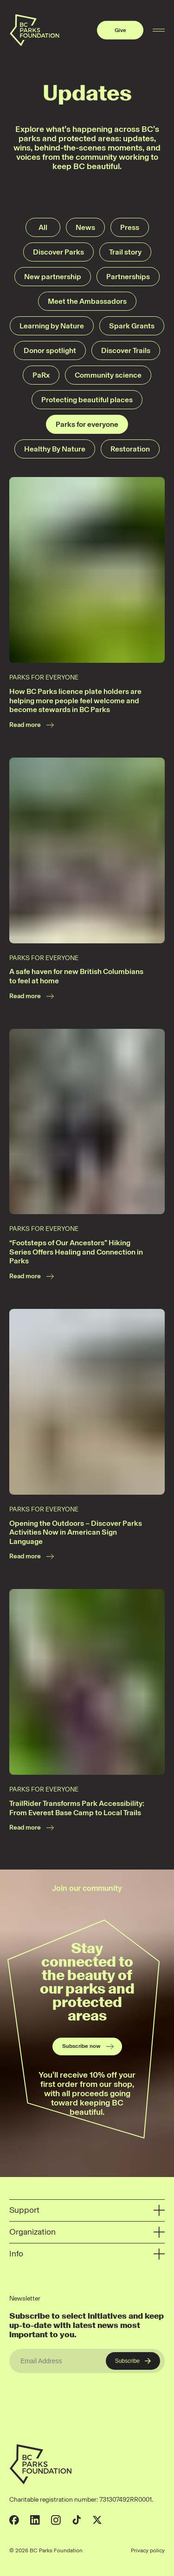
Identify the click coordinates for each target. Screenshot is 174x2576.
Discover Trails (125, 350)
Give (120, 30)
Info (87, 2254)
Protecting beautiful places (87, 399)
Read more (32, 725)
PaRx (41, 375)
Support (87, 2210)
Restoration (130, 449)
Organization (87, 2232)
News (85, 227)
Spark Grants (132, 325)
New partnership (52, 276)
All (43, 227)
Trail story (125, 252)
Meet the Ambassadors (87, 301)
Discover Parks (58, 252)
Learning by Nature (51, 325)
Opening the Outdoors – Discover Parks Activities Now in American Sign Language (75, 1532)
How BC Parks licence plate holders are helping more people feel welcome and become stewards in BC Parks (75, 700)
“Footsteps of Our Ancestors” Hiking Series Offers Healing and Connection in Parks (76, 1251)
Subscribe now (88, 2046)
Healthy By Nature (54, 449)
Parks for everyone (87, 424)
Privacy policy (148, 2550)
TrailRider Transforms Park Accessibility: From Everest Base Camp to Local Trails (76, 1808)
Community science (108, 375)
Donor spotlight (50, 350)
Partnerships (128, 276)
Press (129, 227)
